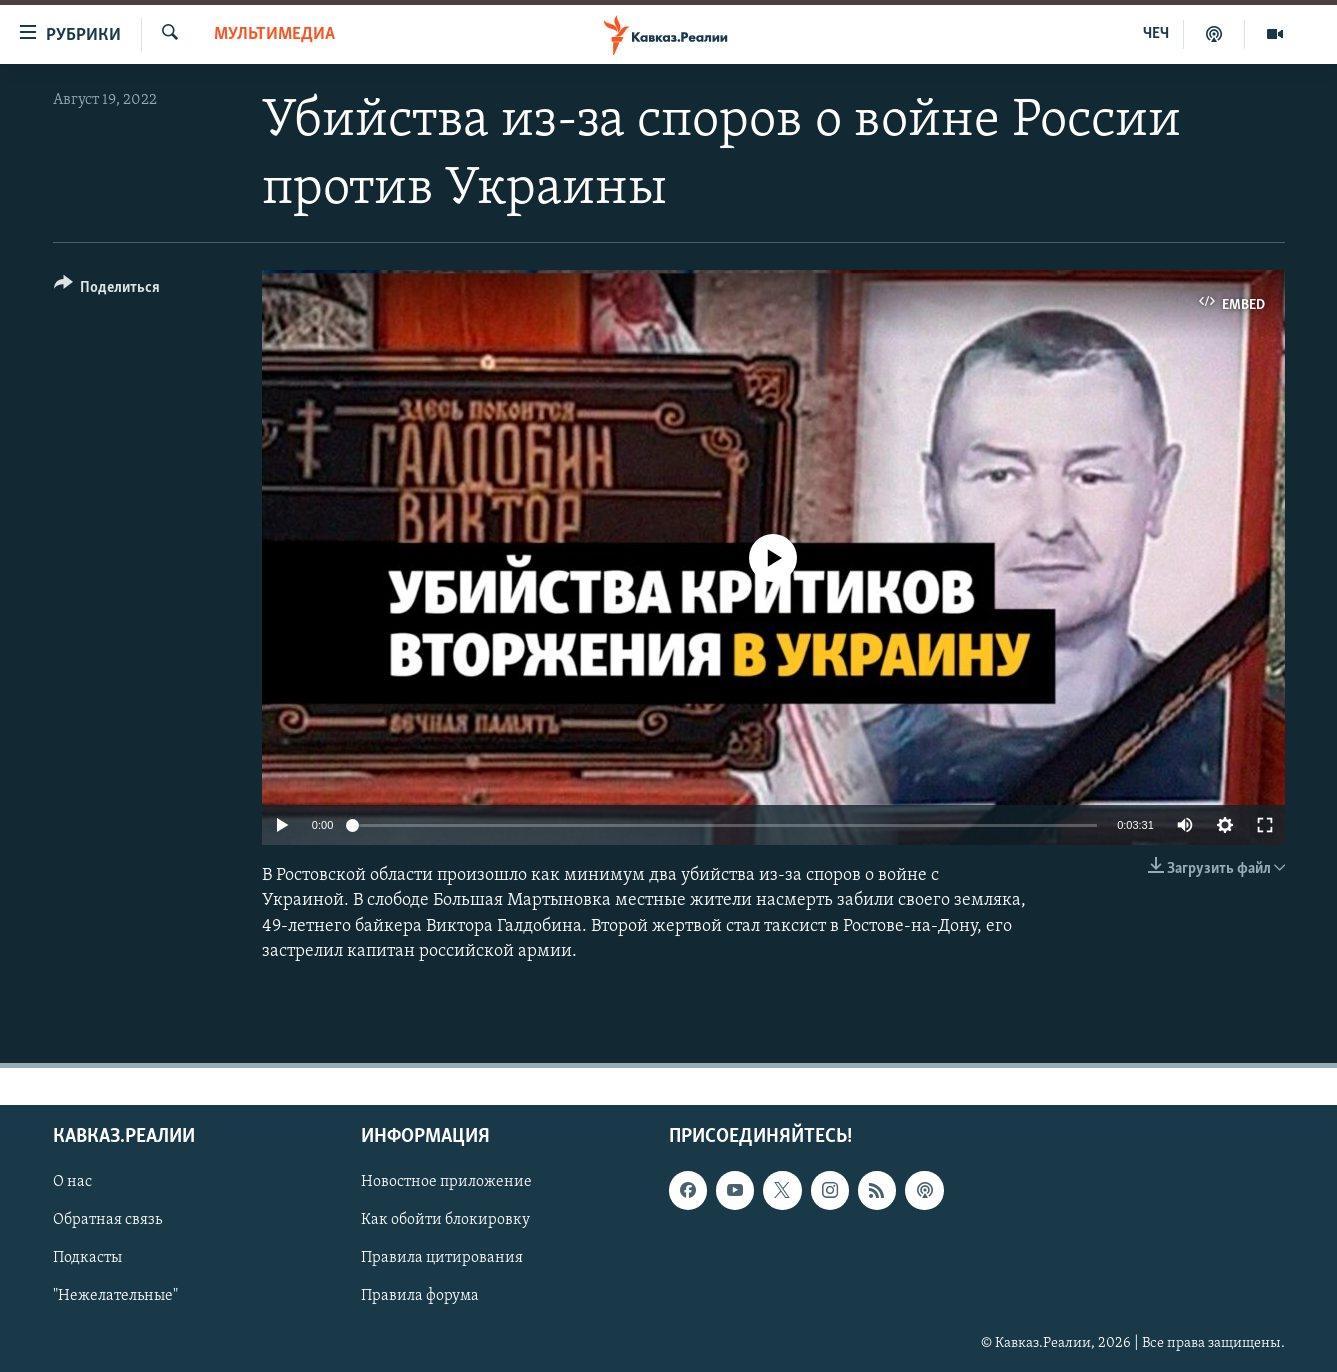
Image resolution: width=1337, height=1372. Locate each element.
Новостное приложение (446, 1182)
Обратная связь (107, 1220)
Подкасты (87, 1258)
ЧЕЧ (1156, 34)
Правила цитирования (442, 1258)
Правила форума (420, 1297)
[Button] (107, 290)
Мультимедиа (274, 34)
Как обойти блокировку (445, 1220)
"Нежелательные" (115, 1297)
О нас (72, 1182)
